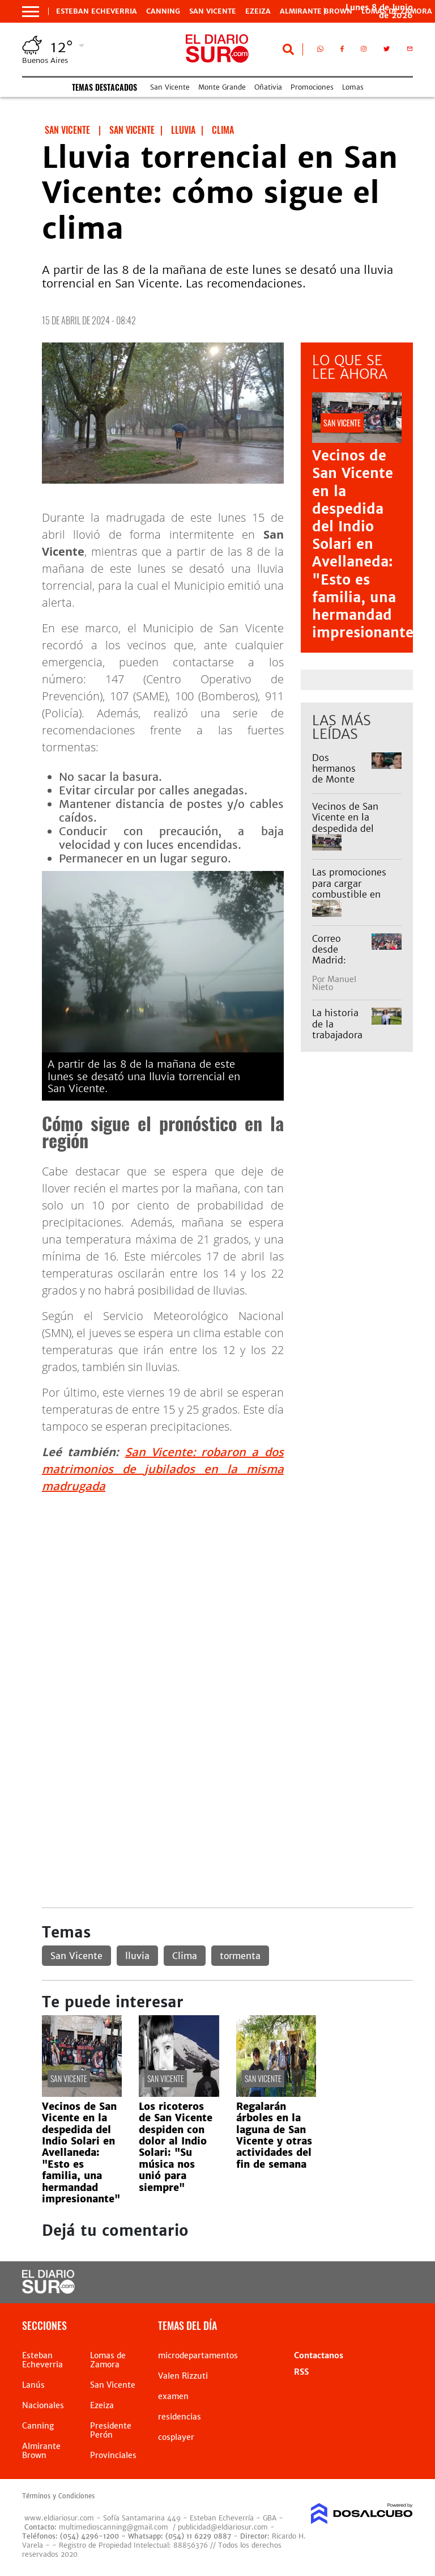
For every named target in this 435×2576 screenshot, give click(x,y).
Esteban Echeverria (96, 11)
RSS (301, 2372)
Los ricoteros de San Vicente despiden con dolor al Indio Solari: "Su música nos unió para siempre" (175, 2147)
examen (173, 2396)
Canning (163, 11)
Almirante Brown (316, 11)
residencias (179, 2417)
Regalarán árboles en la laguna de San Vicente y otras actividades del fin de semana (274, 2135)
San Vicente (212, 11)
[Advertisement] (227, 1582)
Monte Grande (222, 87)
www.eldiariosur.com (59, 2518)
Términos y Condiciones (58, 2496)
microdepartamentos (198, 2355)
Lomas (353, 87)
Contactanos (318, 2355)
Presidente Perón (110, 2430)
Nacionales (43, 2405)
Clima (184, 1955)
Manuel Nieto (334, 983)
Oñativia (268, 87)
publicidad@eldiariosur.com (223, 2527)
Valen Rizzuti (183, 2376)
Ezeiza (258, 11)
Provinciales (113, 2455)
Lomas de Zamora (108, 2360)
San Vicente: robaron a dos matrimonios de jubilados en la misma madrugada (163, 1469)
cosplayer (176, 2437)
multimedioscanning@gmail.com (113, 2527)
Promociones (312, 87)
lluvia (137, 1955)
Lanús (33, 2385)
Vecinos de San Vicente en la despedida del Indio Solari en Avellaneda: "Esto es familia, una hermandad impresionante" (367, 544)
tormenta (240, 1955)
